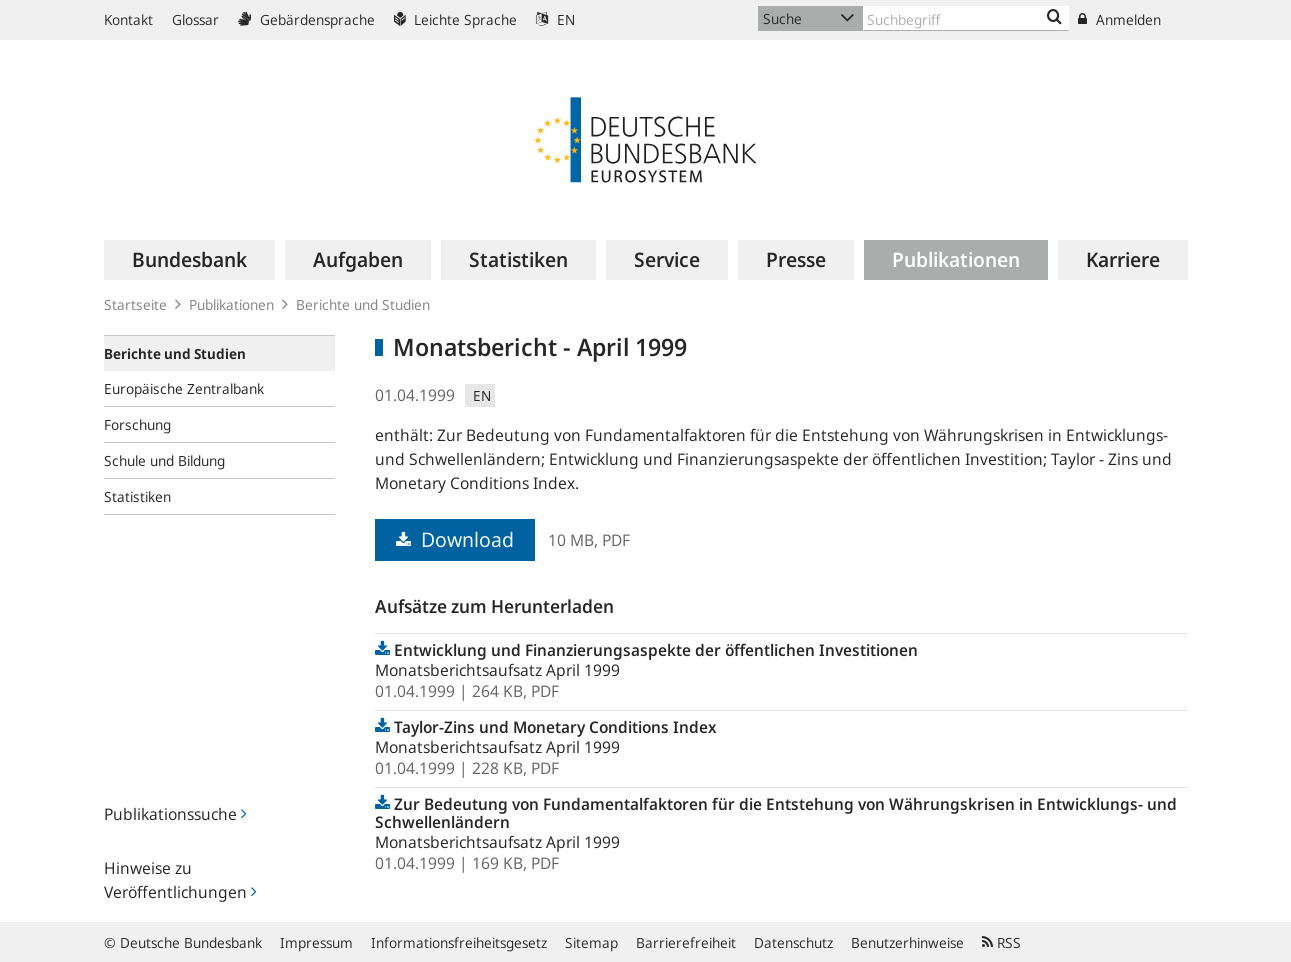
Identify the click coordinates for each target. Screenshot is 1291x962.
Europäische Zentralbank (184, 388)
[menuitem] (189, 260)
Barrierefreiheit (686, 942)
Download (455, 539)
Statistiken (137, 496)
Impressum (316, 942)
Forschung (137, 424)
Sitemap (591, 942)
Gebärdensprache (306, 19)
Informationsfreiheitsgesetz (459, 942)
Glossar (195, 19)
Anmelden (1119, 19)
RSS (1001, 942)
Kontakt (128, 19)
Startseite (135, 304)
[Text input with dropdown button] (966, 18)
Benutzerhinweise (907, 942)
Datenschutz (793, 942)
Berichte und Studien (363, 304)
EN (555, 19)
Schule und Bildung (164, 460)
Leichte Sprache (455, 19)
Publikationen (231, 304)
